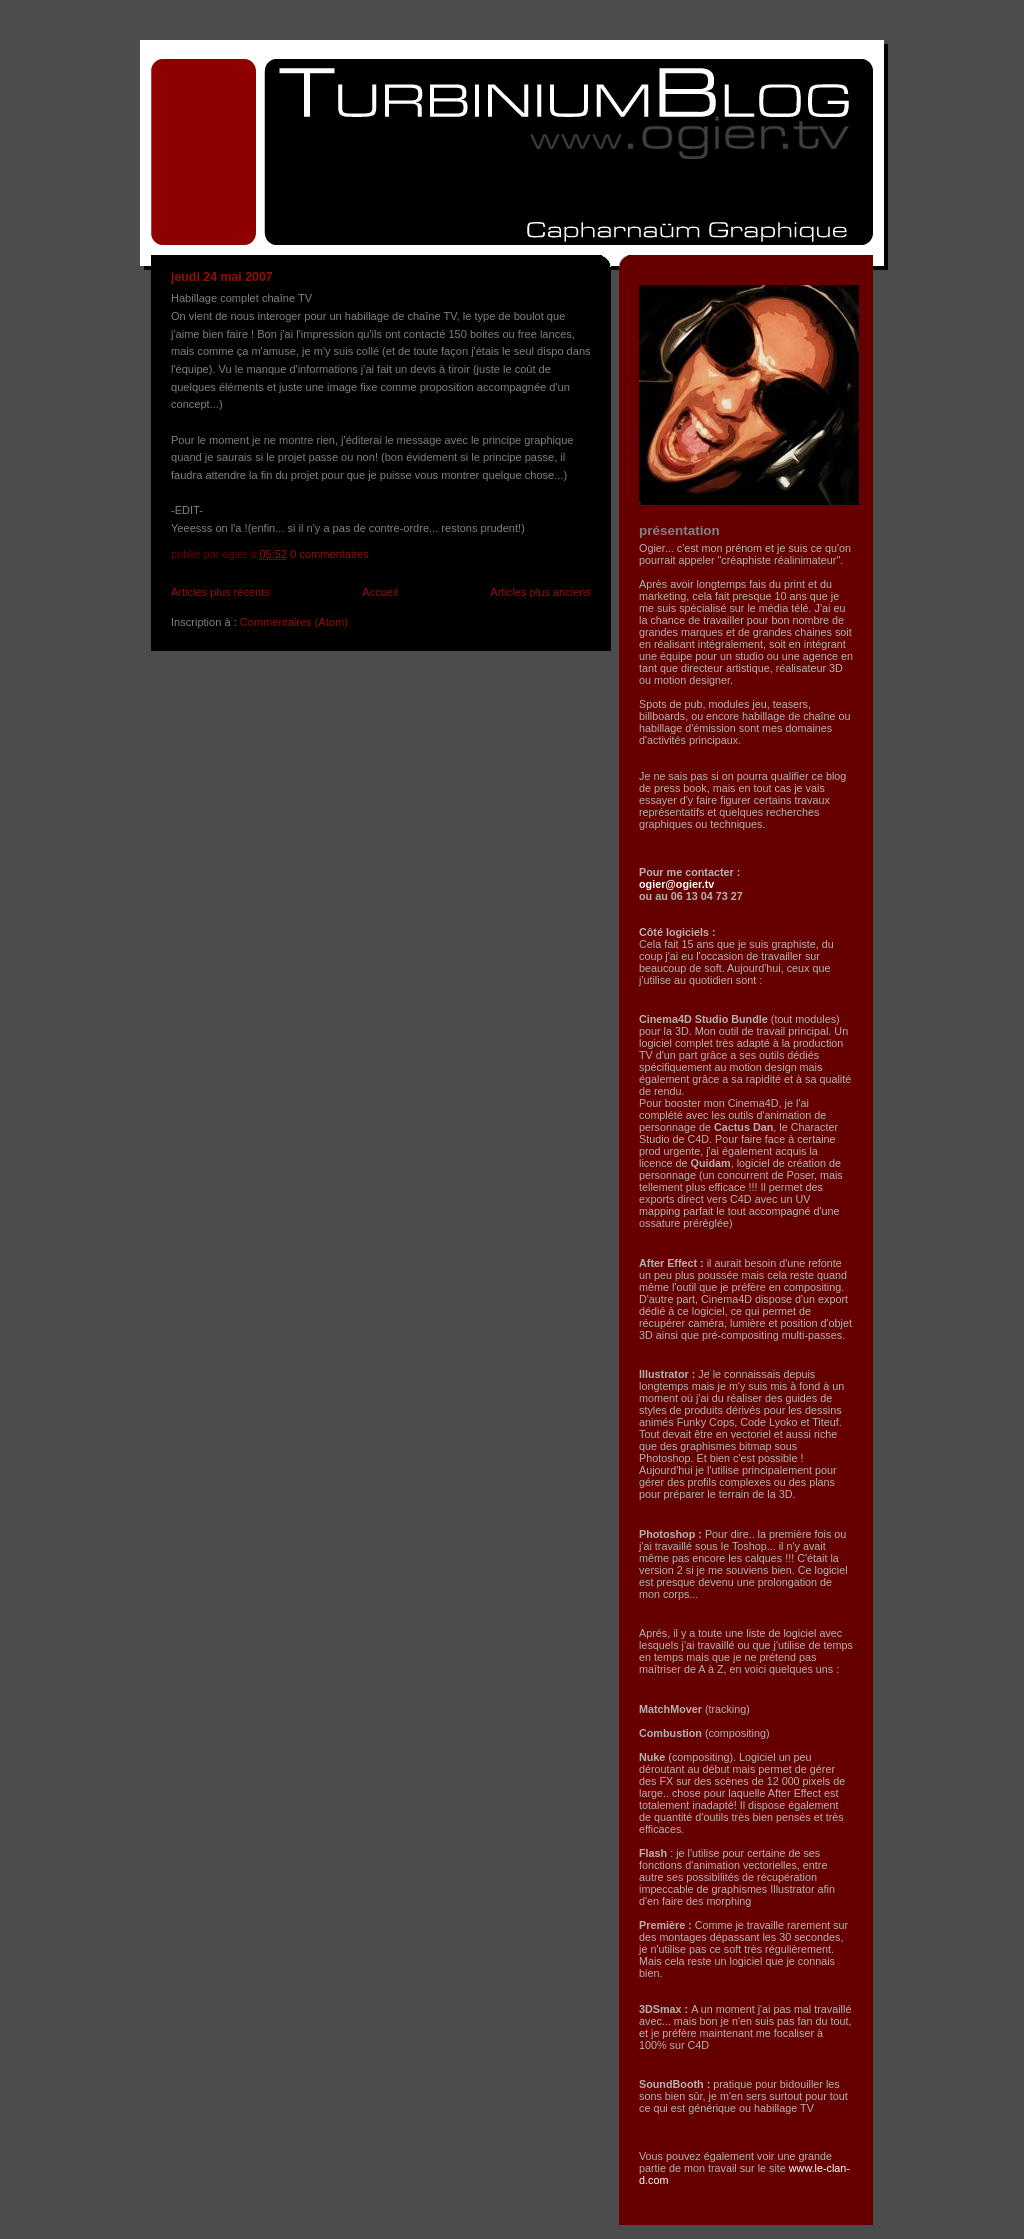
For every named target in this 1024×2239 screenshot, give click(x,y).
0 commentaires (329, 554)
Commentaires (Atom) (294, 622)
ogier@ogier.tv (676, 884)
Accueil (380, 592)
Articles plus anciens (540, 592)
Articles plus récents (220, 592)
